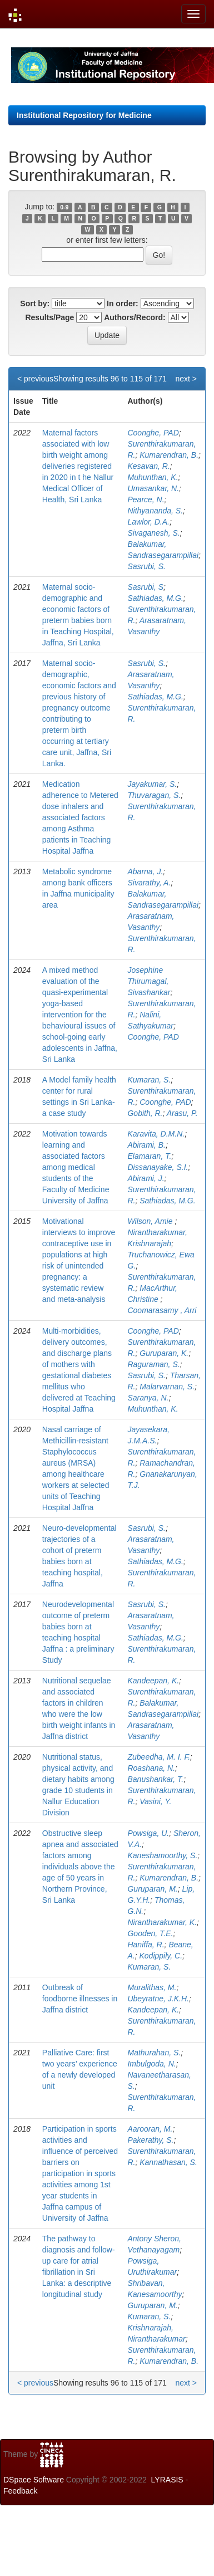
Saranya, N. (147, 1397)
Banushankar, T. (155, 1779)
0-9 (64, 207)
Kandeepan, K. (153, 1680)
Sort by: (34, 303)
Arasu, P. (182, 1113)
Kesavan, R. (148, 466)
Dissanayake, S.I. (157, 1167)
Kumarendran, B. (169, 454)
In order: (122, 303)
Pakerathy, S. (150, 2140)
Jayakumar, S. (152, 784)
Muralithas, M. (151, 1987)
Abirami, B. (146, 1144)
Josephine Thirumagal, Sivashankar (148, 981)
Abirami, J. (145, 1178)
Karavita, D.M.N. (156, 1133)
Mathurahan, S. (154, 2052)
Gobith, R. (144, 1113)
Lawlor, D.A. (148, 521)
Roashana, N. (151, 1768)
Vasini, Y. (155, 1801)
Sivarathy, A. (149, 882)
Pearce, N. (145, 499)
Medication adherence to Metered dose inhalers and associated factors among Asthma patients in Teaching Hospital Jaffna (80, 817)
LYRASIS (167, 2479)
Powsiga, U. (148, 1833)
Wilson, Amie (151, 1221)
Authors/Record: (134, 317)
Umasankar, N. (153, 488)
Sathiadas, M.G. (155, 598)
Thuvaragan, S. (154, 795)
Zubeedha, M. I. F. (158, 1756)
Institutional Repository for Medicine (84, 115)
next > (186, 378)
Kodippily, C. (160, 1955)
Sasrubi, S (145, 586)
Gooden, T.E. (150, 1933)
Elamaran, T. (149, 1156)
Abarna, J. (145, 871)
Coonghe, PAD (152, 432)
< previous (35, 378)
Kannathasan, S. (168, 2162)
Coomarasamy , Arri (162, 1310)
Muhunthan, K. (152, 477)
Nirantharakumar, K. (162, 1922)
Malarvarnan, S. (167, 1386)
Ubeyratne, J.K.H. (158, 1998)
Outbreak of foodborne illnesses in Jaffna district (79, 1998)
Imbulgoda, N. (151, 2063)
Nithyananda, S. (155, 510)
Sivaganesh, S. (153, 532)
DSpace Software (33, 2479)
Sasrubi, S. (146, 566)
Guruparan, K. (164, 1353)
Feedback (20, 2490)
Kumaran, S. (149, 1079)
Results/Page (49, 317)
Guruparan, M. (152, 1888)
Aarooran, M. (149, 2128)
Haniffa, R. (145, 1944)
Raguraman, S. (153, 1364)
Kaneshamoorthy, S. (162, 1855)
